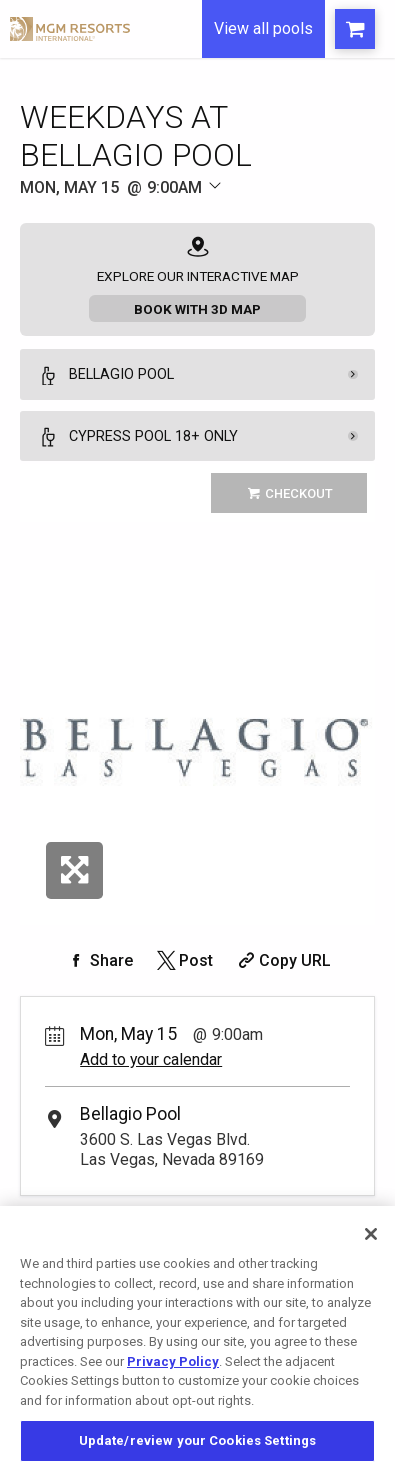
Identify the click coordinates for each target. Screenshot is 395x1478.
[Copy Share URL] (282, 960)
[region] (197, 1342)
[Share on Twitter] (183, 960)
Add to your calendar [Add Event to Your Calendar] (151, 1059)
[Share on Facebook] (99, 960)
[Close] (371, 1234)
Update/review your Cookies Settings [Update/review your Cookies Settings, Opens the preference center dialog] (198, 1440)
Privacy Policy (173, 1361)
